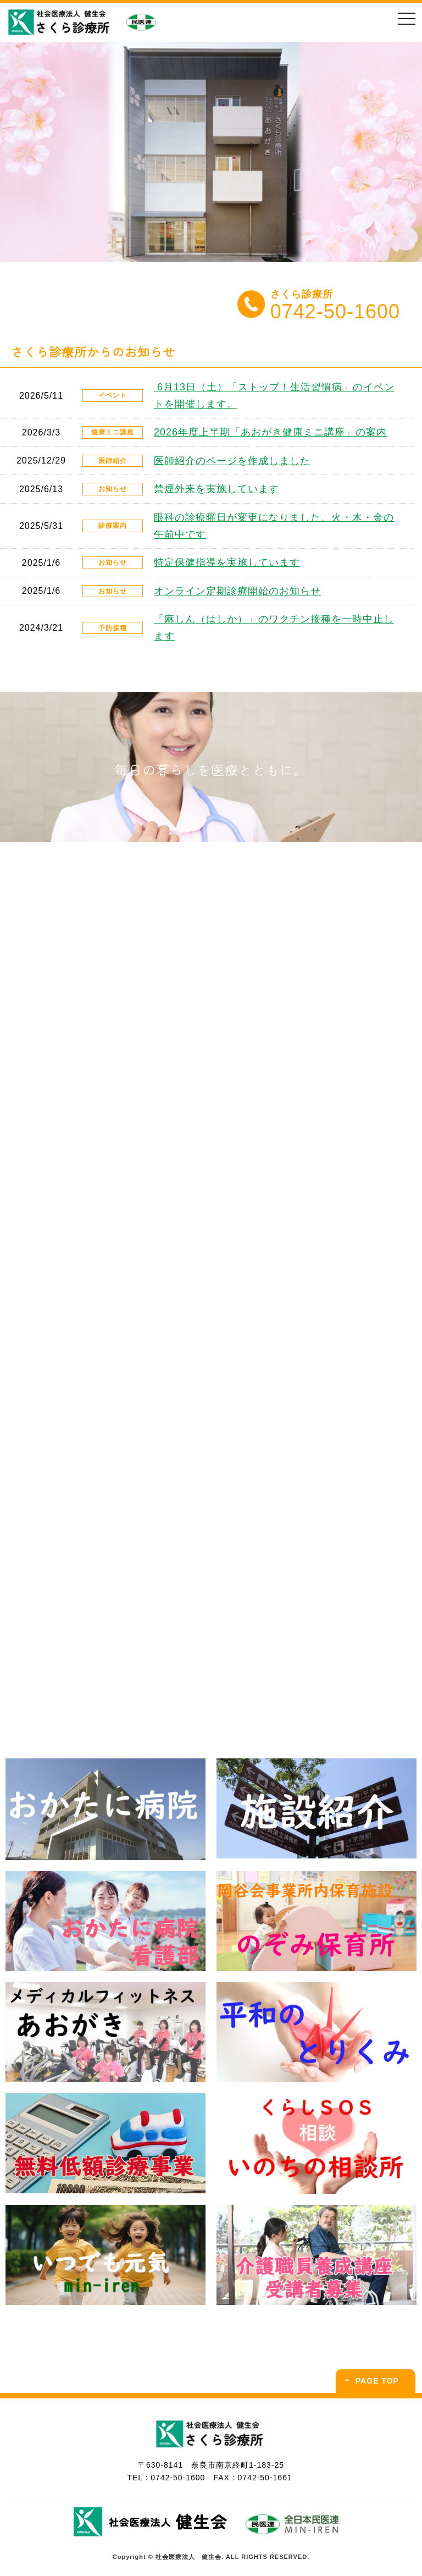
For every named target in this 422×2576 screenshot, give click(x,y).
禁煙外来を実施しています (216, 488)
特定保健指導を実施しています (227, 562)
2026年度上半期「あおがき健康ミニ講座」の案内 (270, 432)
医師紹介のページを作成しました (232, 460)
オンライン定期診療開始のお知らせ (237, 591)
